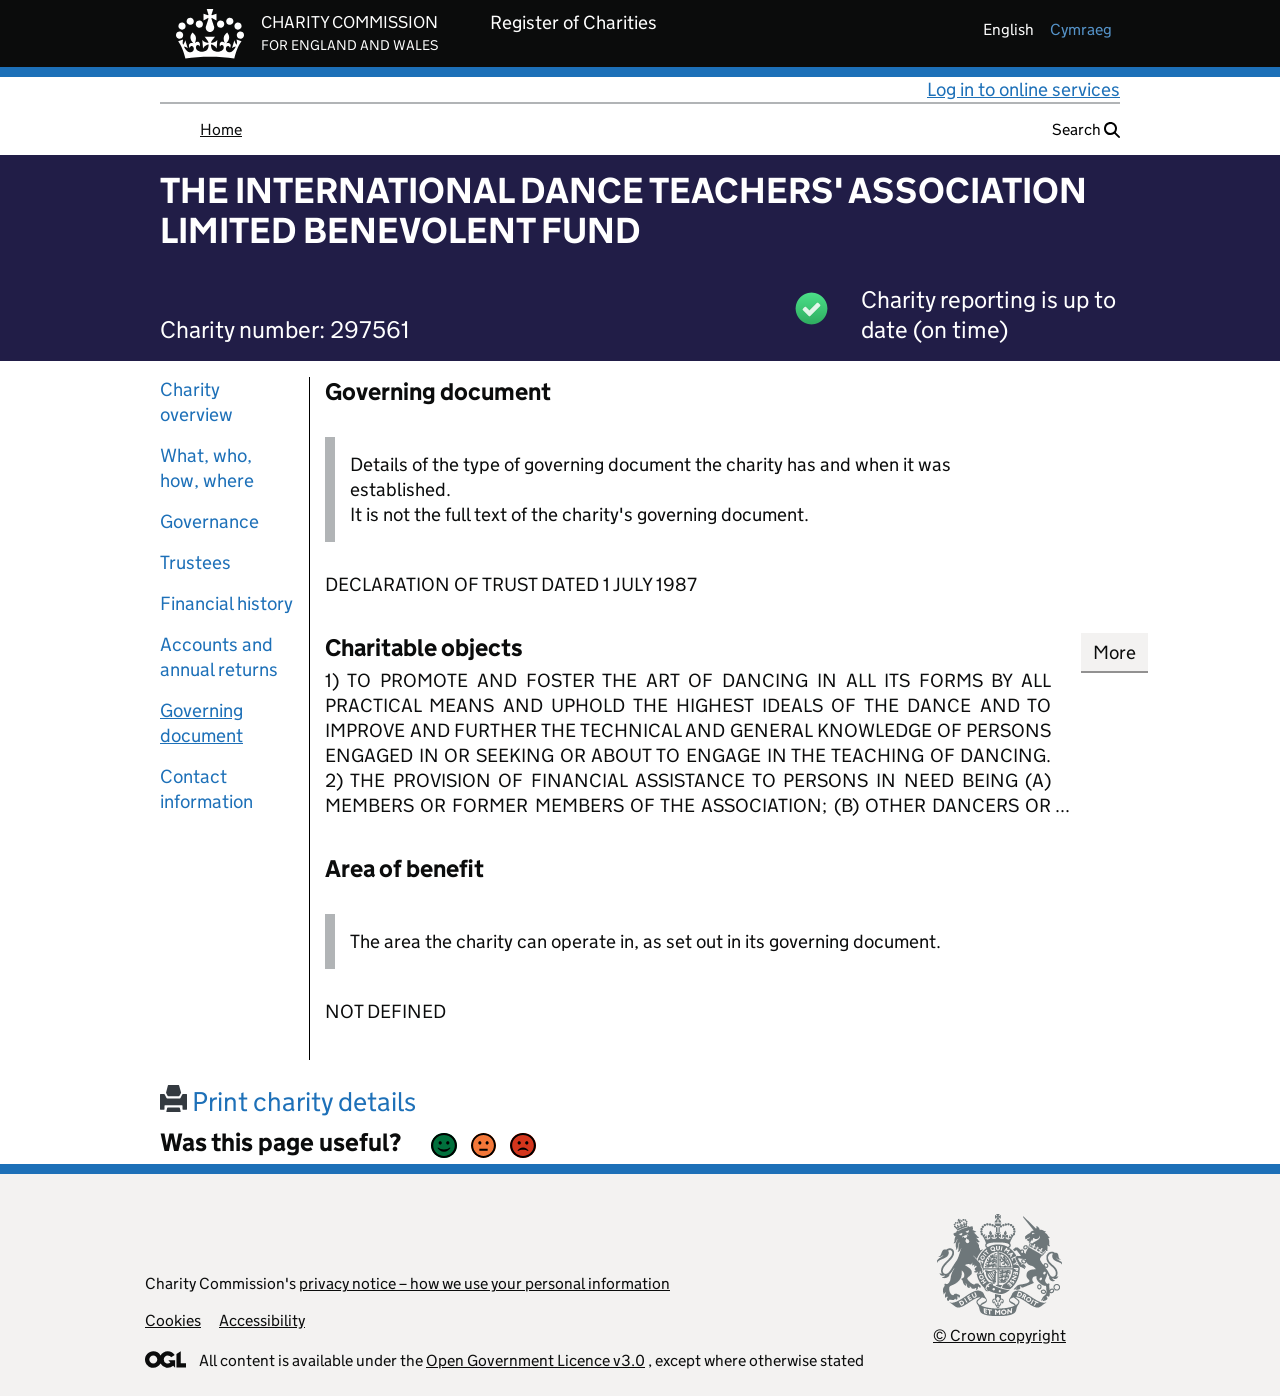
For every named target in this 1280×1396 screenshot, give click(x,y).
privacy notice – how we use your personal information (484, 1283)
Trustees (195, 562)
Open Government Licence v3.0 (535, 1360)
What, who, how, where (207, 468)
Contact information (206, 789)
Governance (209, 521)
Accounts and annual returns (219, 657)
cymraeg (1081, 29)
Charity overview (196, 402)
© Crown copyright (999, 1335)
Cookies (173, 1320)
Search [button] (1086, 129)
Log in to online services (1023, 89)
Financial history (226, 603)
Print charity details (288, 1101)
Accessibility (262, 1320)
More (1114, 652)
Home (221, 129)
